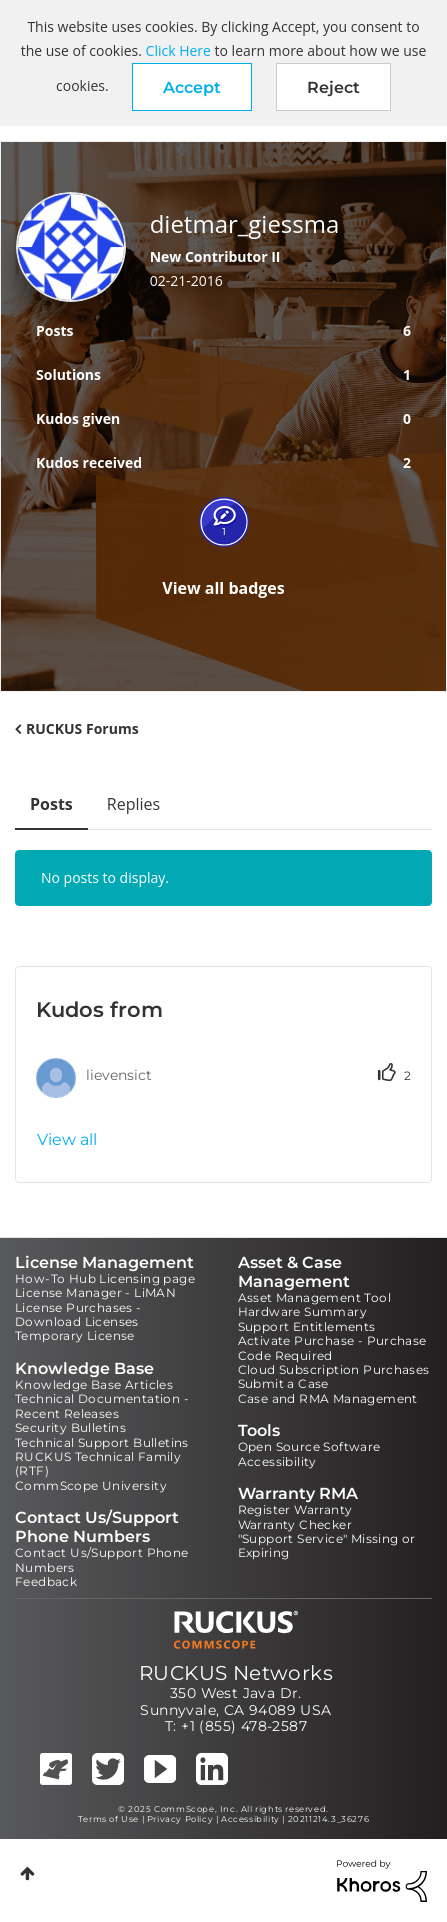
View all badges (223, 588)
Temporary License (75, 1335)
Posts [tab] (51, 804)
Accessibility (277, 1461)
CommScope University (91, 1485)
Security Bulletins (70, 1427)
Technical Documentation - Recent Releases (102, 1405)
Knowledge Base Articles (94, 1384)
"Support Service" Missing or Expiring (327, 1545)
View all (67, 1139)
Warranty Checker (295, 1524)
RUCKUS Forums (82, 728)
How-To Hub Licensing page (105, 1278)
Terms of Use (108, 1819)
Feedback (46, 1581)
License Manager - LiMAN (95, 1292)
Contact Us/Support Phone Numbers (102, 1559)
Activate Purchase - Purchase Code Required (332, 1347)
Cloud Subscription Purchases (334, 1369)
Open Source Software (309, 1446)
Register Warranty (295, 1509)
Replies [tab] (133, 804)
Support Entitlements (307, 1326)
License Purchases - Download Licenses (78, 1314)
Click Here (178, 50)
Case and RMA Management (328, 1398)
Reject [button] (333, 87)
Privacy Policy (180, 1819)
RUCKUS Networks (236, 1673)
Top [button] (27, 1873)
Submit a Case (283, 1383)
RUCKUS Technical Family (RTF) (98, 1463)
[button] (192, 87)
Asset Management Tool (314, 1297)
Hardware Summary (302, 1311)
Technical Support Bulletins (102, 1442)
